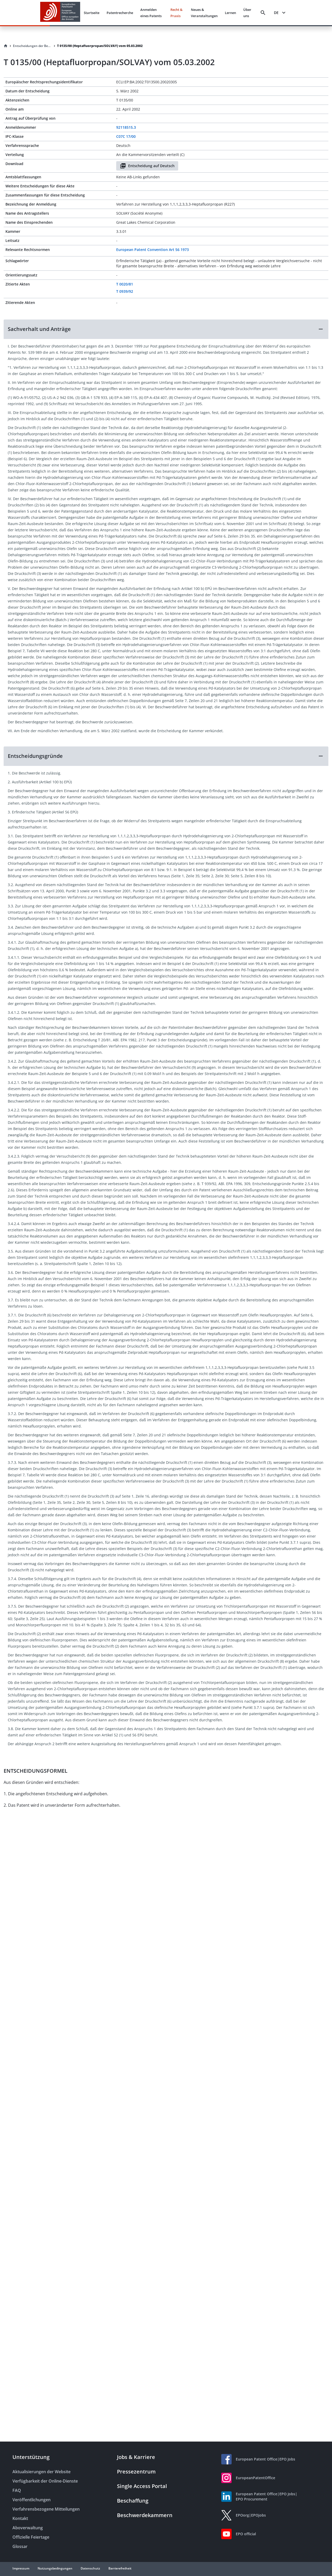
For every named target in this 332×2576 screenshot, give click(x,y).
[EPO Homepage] (60, 12)
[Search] (263, 13)
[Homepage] (6, 46)
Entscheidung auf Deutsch (147, 166)
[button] (166, 329)
